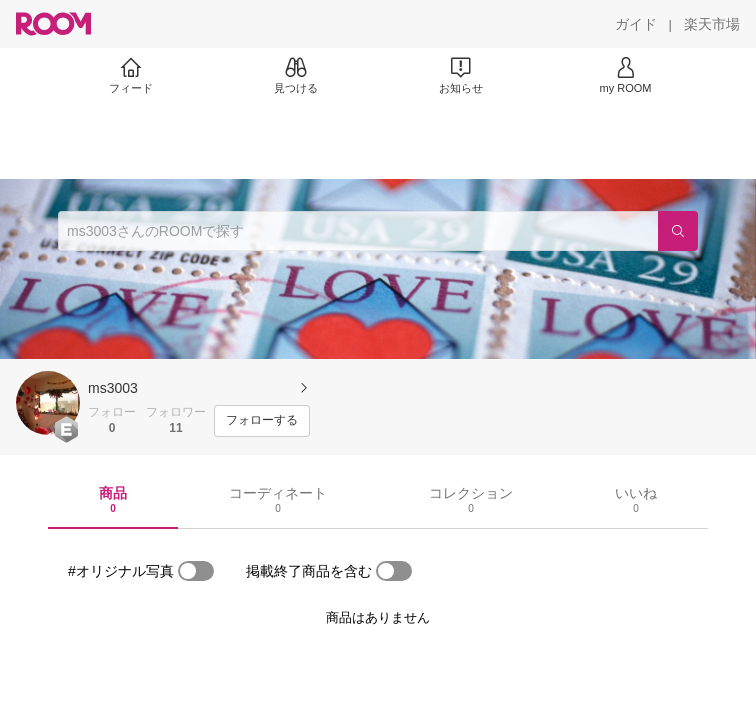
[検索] (678, 231)
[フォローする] (262, 421)
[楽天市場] (712, 24)
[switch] (196, 571)
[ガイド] (636, 24)
